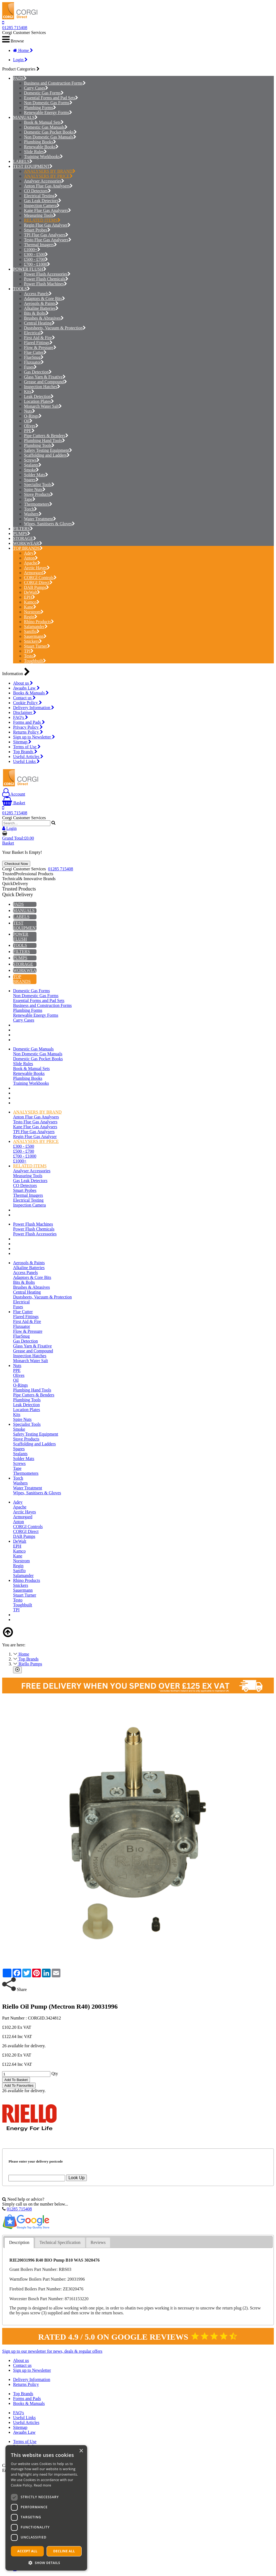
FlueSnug (34, 357)
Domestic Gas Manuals (46, 127)
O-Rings (33, 416)
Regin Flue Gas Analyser (47, 225)
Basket (13, 802)
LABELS (21, 161)
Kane (30, 607)
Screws (31, 460)
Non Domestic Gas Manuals (50, 137)
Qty (54, 2073)
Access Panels (38, 293)
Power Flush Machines (45, 284)
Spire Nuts (34, 489)
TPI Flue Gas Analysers (46, 235)
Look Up (76, 2177)
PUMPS (20, 533)
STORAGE (23, 538)
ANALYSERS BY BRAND (49, 171)
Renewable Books (41, 146)
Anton (31, 558)
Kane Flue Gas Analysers (47, 210)
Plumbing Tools (39, 445)
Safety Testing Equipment (48, 450)
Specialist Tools (39, 484)
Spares (31, 479)
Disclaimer (24, 712)
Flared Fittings (38, 342)
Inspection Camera (42, 205)
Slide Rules (35, 151)
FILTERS (21, 528)
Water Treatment (40, 519)
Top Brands (25, 751)
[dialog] (46, 2508)
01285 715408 (14, 27)
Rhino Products (39, 621)
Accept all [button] (27, 2551)
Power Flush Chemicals (46, 279)
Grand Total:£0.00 (18, 838)
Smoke (31, 470)
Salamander (36, 626)
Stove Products (38, 494)
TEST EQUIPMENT (31, 166)
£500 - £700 (36, 259)
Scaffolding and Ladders (47, 455)
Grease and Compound (45, 381)
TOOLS (20, 288)
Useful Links (26, 761)
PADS (18, 78)
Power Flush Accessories (47, 274)
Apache (32, 563)
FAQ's (20, 717)
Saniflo (31, 631)
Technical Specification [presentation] (59, 2242)
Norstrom (34, 612)
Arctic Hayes (37, 567)
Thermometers (38, 504)
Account (13, 794)
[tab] (19, 2242)
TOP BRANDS (26, 548)
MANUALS (24, 117)
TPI (28, 651)
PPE (29, 430)
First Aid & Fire (39, 337)
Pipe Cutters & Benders (46, 435)
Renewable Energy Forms (48, 112)
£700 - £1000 (37, 264)
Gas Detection (38, 372)
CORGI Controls (40, 577)
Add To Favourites (18, 2085)
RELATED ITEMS (42, 220)
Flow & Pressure (40, 347)
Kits (29, 391)
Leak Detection (39, 396)
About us (23, 683)
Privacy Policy (28, 727)
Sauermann (35, 636)
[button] (46, 2562)
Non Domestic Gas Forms (48, 102)
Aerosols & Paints (41, 303)
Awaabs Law (26, 688)
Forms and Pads (29, 722)
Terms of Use (27, 746)
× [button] (81, 2451)
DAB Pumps (36, 587)
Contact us (24, 697)
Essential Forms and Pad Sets (51, 97)
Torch (30, 509)
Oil (28, 421)
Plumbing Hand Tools (44, 440)
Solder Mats (36, 474)
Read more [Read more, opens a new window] (42, 2485)
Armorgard (35, 572)
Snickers (33, 641)
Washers (33, 514)
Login (20, 59)
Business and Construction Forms (55, 83)
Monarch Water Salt (43, 406)
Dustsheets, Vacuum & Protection (55, 328)
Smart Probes (37, 230)
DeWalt (32, 592)
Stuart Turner (37, 646)
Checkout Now (16, 864)
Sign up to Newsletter (34, 737)
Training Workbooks (43, 156)
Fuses (30, 367)
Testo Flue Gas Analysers (47, 239)
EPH (29, 597)
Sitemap (22, 742)
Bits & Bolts (36, 313)
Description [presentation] (19, 2242)
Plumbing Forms (40, 107)
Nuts (29, 411)
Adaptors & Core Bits (44, 298)
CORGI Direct (38, 582)
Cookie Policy (27, 702)
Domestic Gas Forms (44, 93)
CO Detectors (37, 190)
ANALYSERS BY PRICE (48, 176)
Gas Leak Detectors (42, 200)
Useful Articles (28, 756)
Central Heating (39, 323)
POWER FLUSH (28, 269)
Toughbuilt (35, 660)
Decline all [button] (64, 2551)
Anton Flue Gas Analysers (48, 186)
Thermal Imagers (40, 244)
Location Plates (39, 401)
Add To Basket (16, 2080)
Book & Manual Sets (44, 122)
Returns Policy (28, 732)
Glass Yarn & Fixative (45, 377)
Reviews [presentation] (98, 2242)
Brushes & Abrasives (44, 318)
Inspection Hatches (42, 386)
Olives (31, 425)
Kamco (31, 602)
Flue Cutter (35, 352)
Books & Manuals (31, 693)
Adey (30, 553)
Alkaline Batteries (41, 308)
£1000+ (32, 249)
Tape (29, 499)
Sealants (32, 465)
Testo (30, 656)
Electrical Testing (40, 195)
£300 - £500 (36, 254)
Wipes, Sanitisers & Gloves (49, 523)
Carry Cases (36, 88)
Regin (30, 616)
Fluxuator (34, 362)
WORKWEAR (26, 543)
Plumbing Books (40, 142)
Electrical (34, 332)
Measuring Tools (40, 215)
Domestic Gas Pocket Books (50, 132)
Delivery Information (33, 707)
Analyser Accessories (44, 181)
